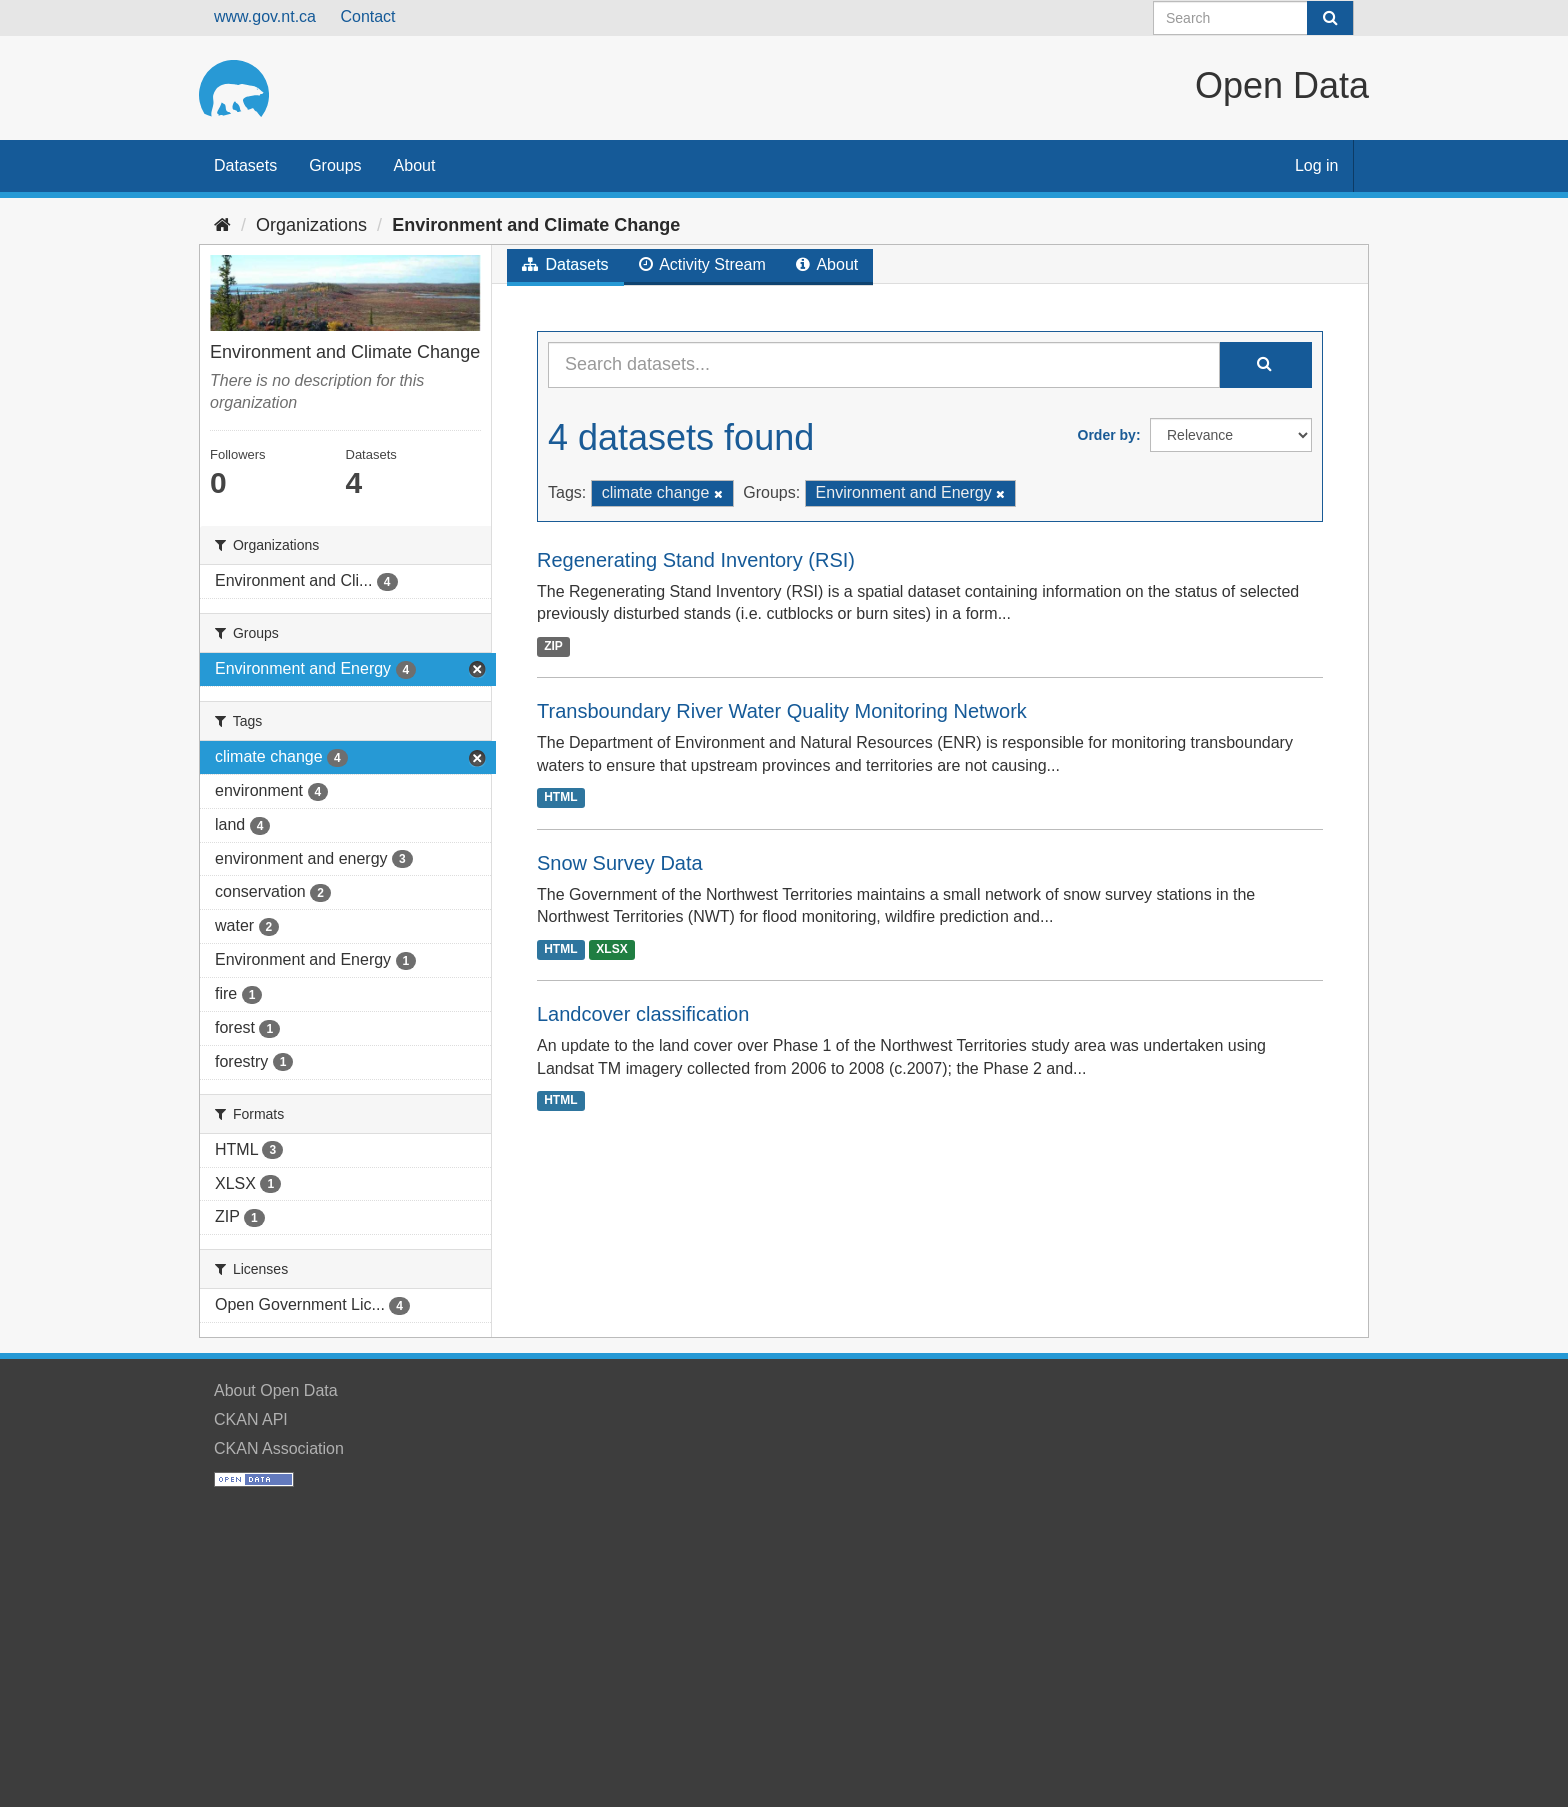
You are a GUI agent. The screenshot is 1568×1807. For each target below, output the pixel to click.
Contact (367, 16)
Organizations (311, 225)
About (415, 165)
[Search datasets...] (884, 365)
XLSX (611, 949)
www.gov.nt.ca (265, 16)
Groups (335, 165)
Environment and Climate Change (536, 225)
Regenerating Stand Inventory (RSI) (696, 560)
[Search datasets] (1253, 18)
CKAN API (251, 1419)
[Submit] (1330, 18)
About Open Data (276, 1390)
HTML (560, 798)
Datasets (245, 165)
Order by (1107, 435)
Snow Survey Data (620, 863)
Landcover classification (643, 1014)
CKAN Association (279, 1448)
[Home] (222, 225)
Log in (1317, 165)
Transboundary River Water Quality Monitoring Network (782, 711)
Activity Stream (702, 264)
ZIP (553, 646)
